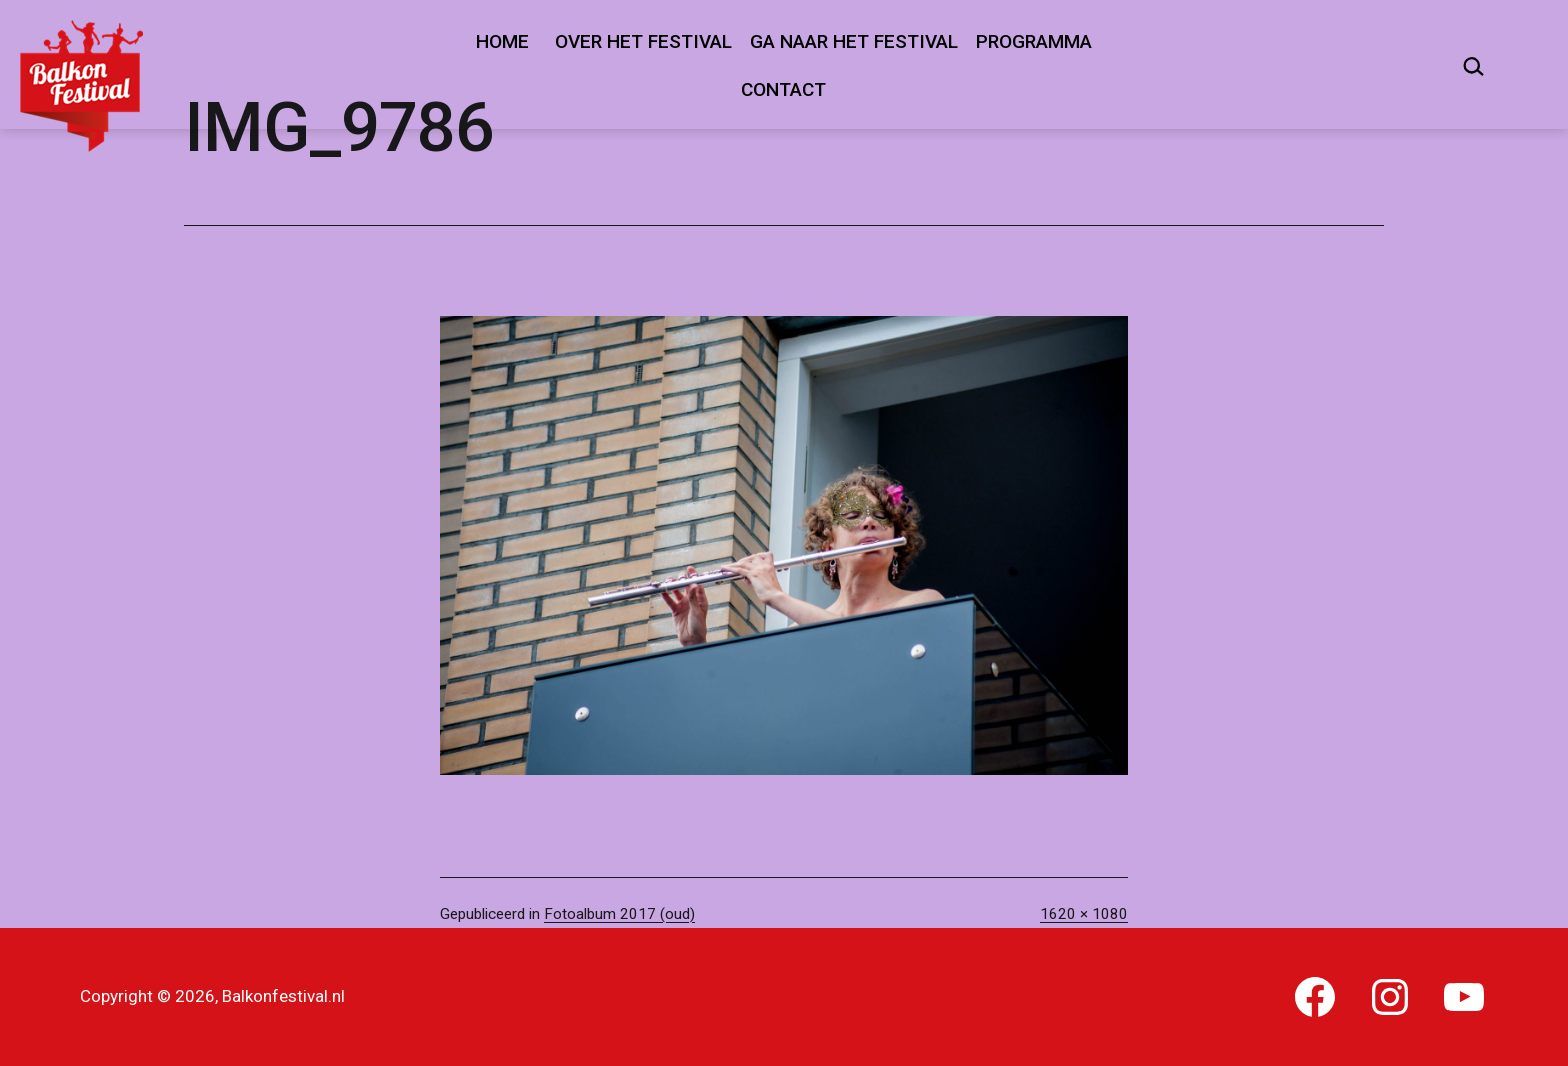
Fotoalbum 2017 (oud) (619, 914)
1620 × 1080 (1084, 914)
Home (502, 41)
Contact (783, 89)
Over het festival (643, 41)
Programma (1034, 41)
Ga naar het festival (854, 41)
